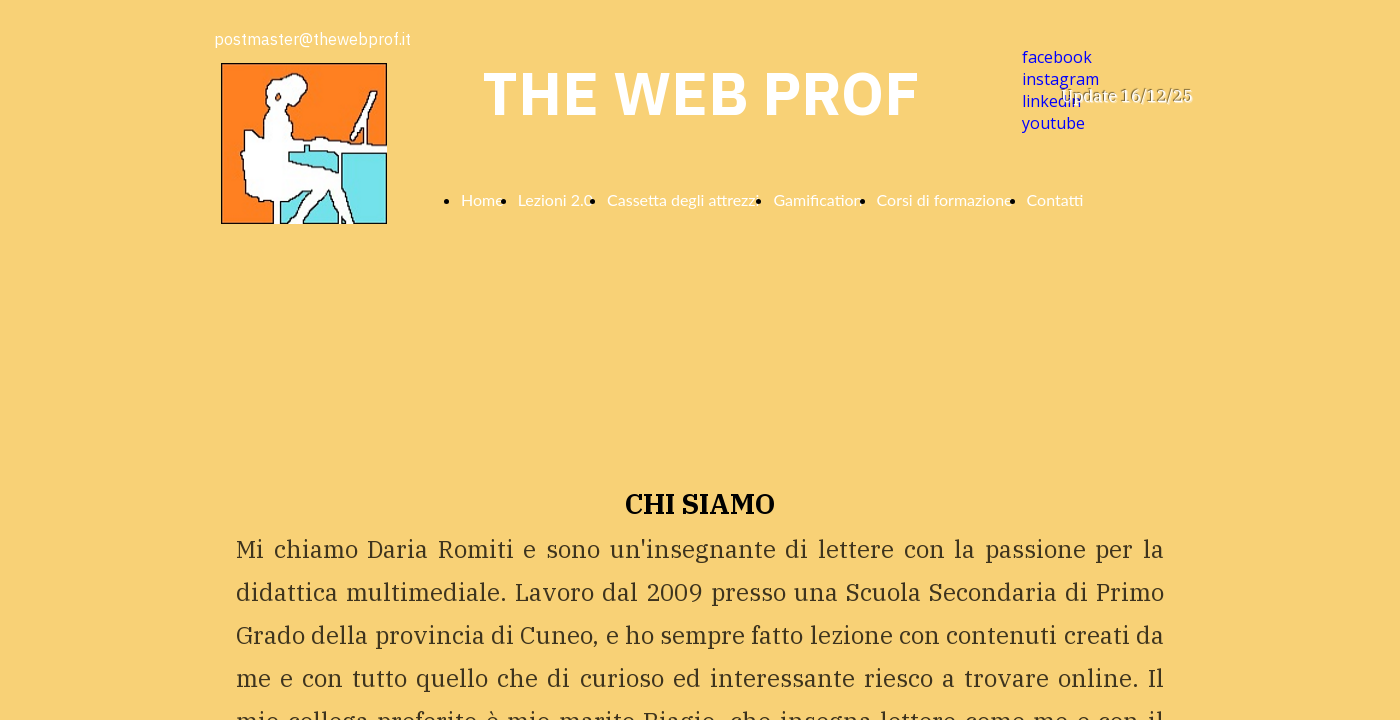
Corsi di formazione (945, 199)
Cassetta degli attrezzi (683, 199)
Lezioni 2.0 (555, 199)
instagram (1060, 79)
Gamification (817, 199)
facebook (1057, 57)
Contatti (1055, 199)
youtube (1053, 123)
